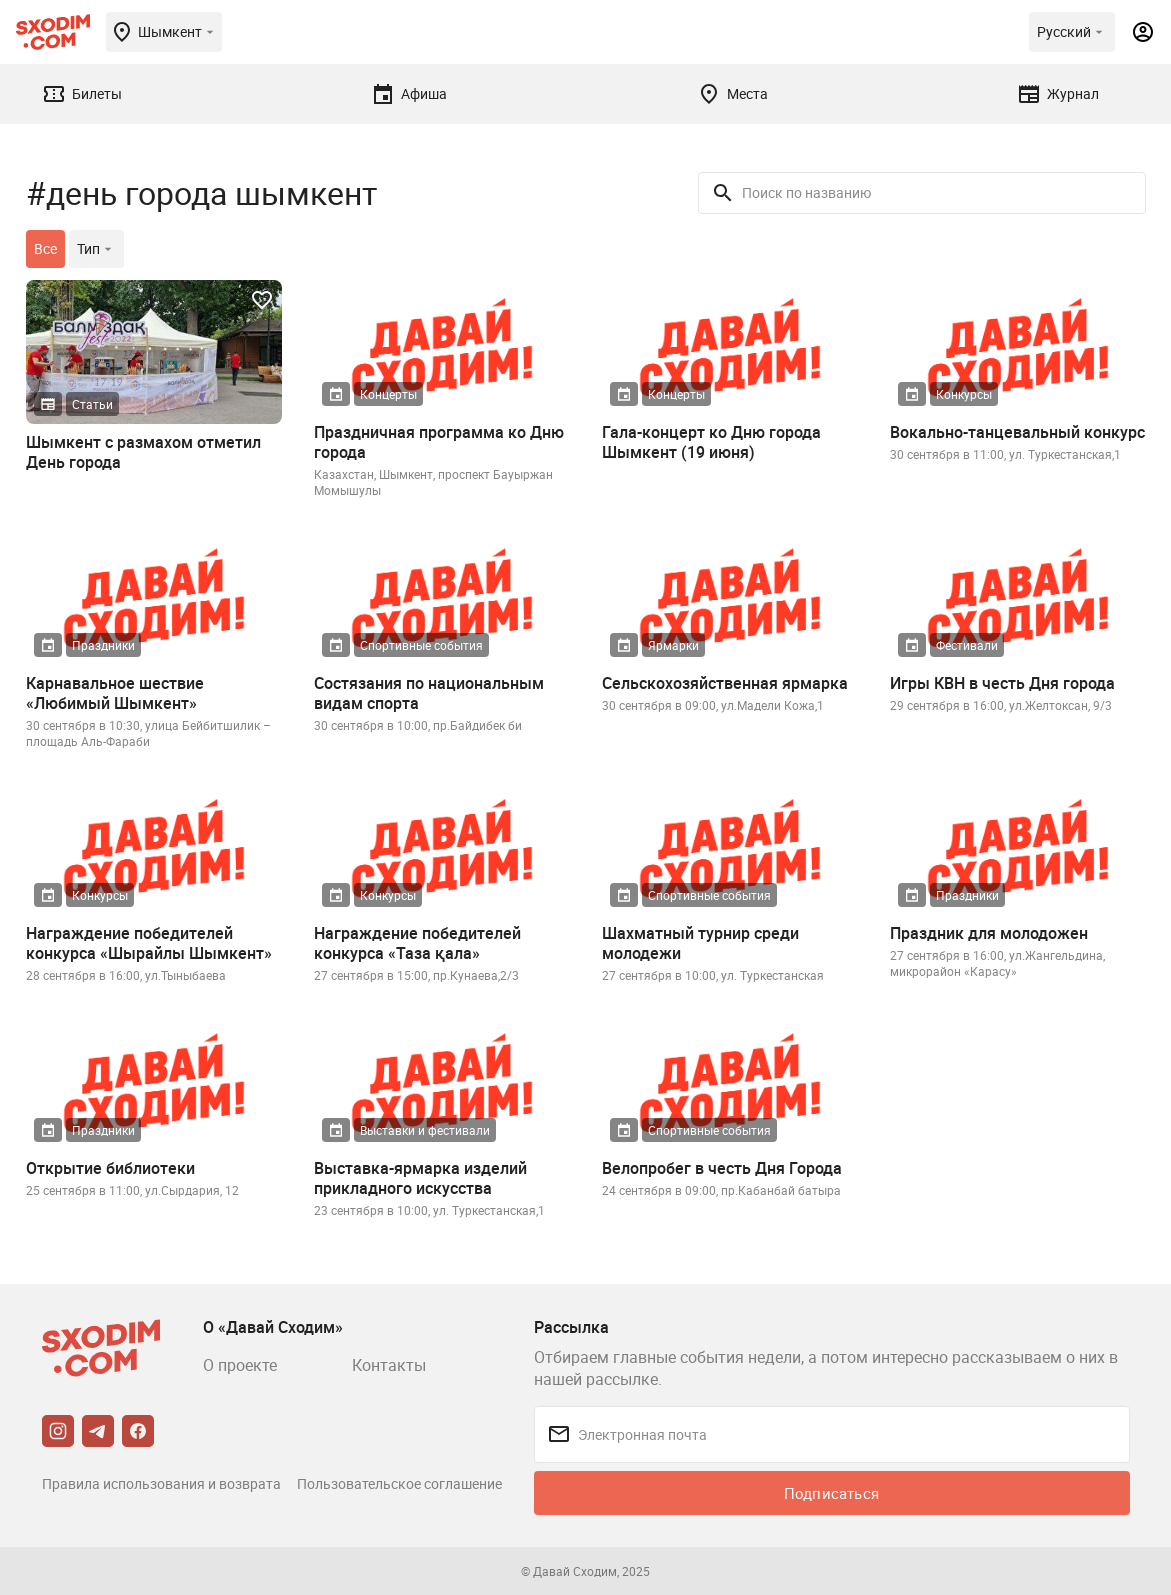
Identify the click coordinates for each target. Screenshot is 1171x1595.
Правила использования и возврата (161, 1483)
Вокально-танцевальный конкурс (1017, 432)
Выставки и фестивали (425, 1130)
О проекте (240, 1365)
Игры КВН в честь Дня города (1002, 683)
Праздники (103, 645)
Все (45, 248)
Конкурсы (964, 394)
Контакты (389, 1365)
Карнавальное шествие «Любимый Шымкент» (115, 693)
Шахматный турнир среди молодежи (700, 943)
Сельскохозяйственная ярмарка (725, 683)
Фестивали (967, 645)
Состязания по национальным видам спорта (429, 693)
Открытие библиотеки (110, 1168)
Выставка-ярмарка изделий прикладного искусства (420, 1178)
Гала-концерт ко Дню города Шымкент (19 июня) (711, 442)
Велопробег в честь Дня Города (722, 1168)
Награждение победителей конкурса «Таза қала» (417, 943)
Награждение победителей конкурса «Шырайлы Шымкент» (149, 943)
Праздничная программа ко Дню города (439, 442)
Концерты (388, 394)
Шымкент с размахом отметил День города (143, 452)
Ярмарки (673, 645)
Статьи (92, 404)
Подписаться (831, 1493)
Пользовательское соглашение (399, 1483)
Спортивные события (421, 645)
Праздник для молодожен (989, 933)
